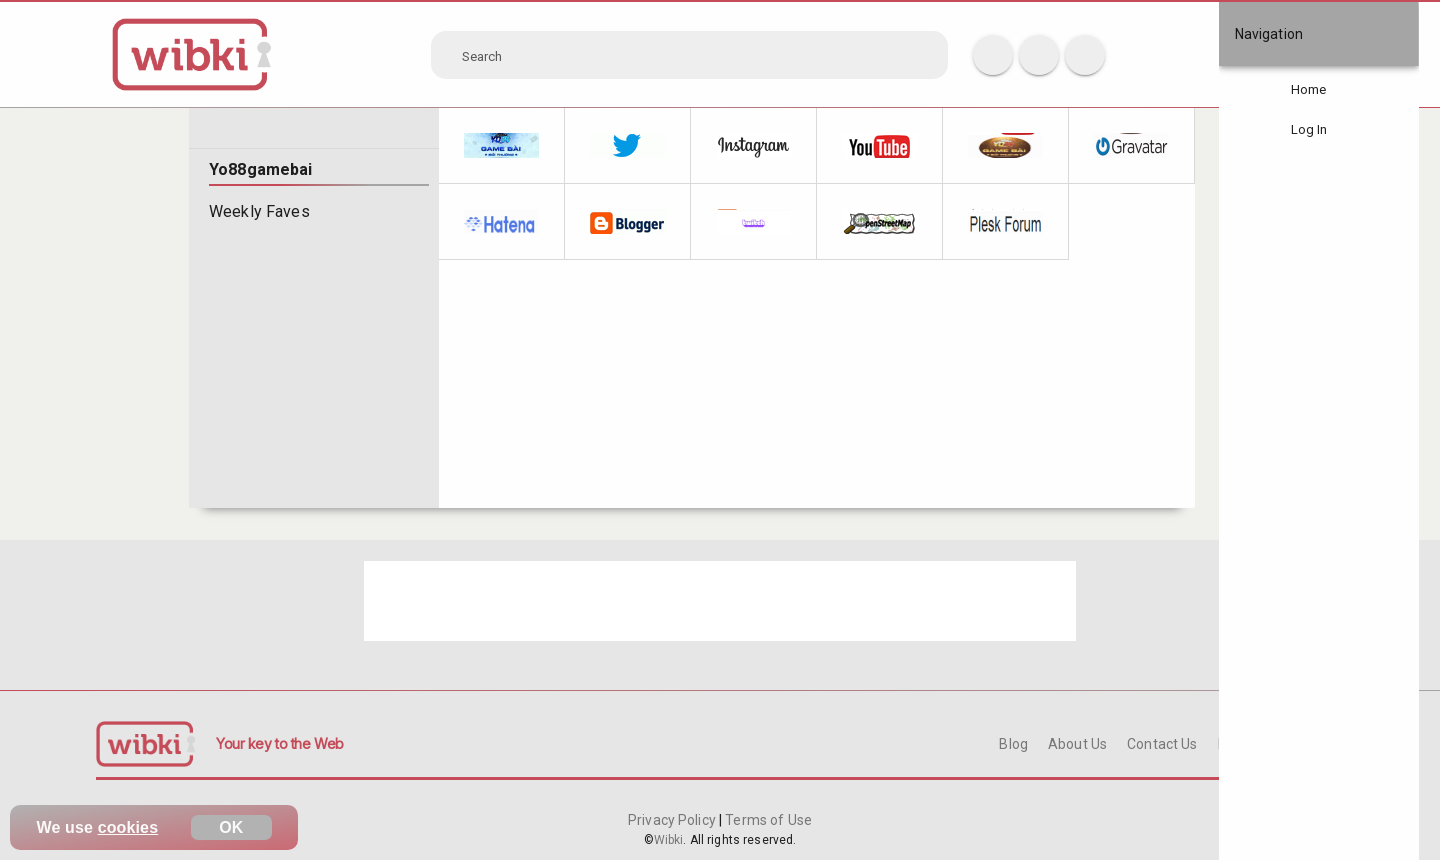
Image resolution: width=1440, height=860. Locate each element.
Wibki (669, 840)
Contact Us (1162, 744)
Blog (1013, 744)
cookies (128, 827)
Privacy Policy (673, 820)
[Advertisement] (720, 601)
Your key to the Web (280, 743)
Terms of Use (767, 820)
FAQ (1231, 744)
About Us (1077, 744)
